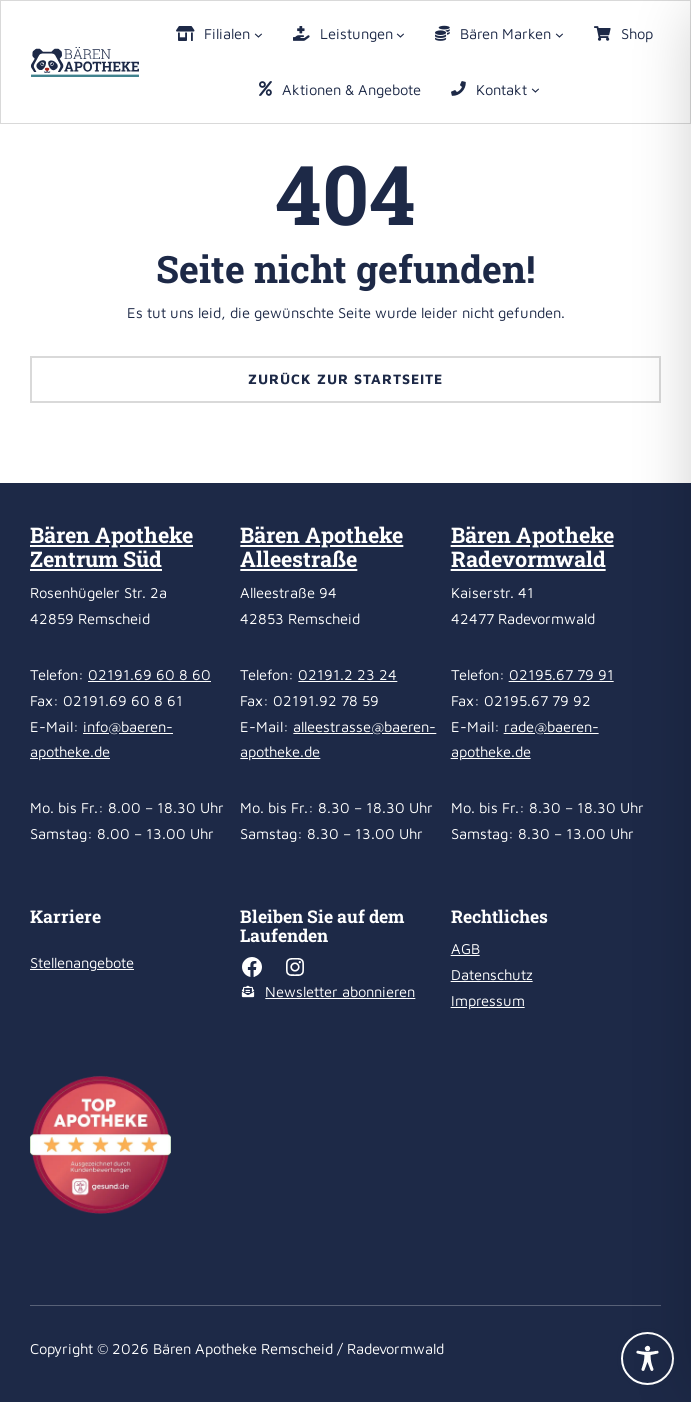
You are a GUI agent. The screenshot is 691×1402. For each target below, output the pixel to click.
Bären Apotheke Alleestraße (321, 546)
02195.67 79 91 (561, 674)
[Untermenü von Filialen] (258, 33)
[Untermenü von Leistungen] (400, 33)
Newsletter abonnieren (340, 991)
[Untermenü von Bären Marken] (559, 33)
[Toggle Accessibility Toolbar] (647, 1358)
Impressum (488, 1000)
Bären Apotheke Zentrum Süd (111, 546)
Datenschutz (492, 974)
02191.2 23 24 (347, 674)
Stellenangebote (82, 962)
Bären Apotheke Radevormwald (532, 546)
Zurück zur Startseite (345, 378)
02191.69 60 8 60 (149, 674)
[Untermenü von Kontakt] (535, 89)
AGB (465, 948)
